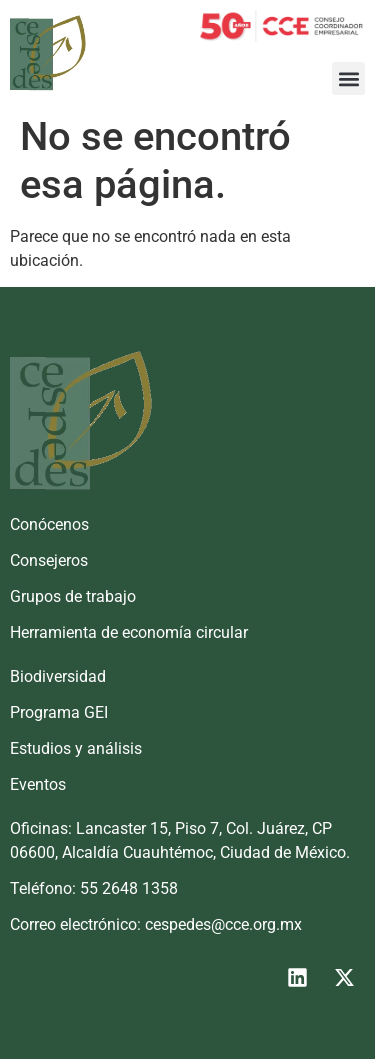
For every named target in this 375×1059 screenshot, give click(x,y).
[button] (348, 78)
